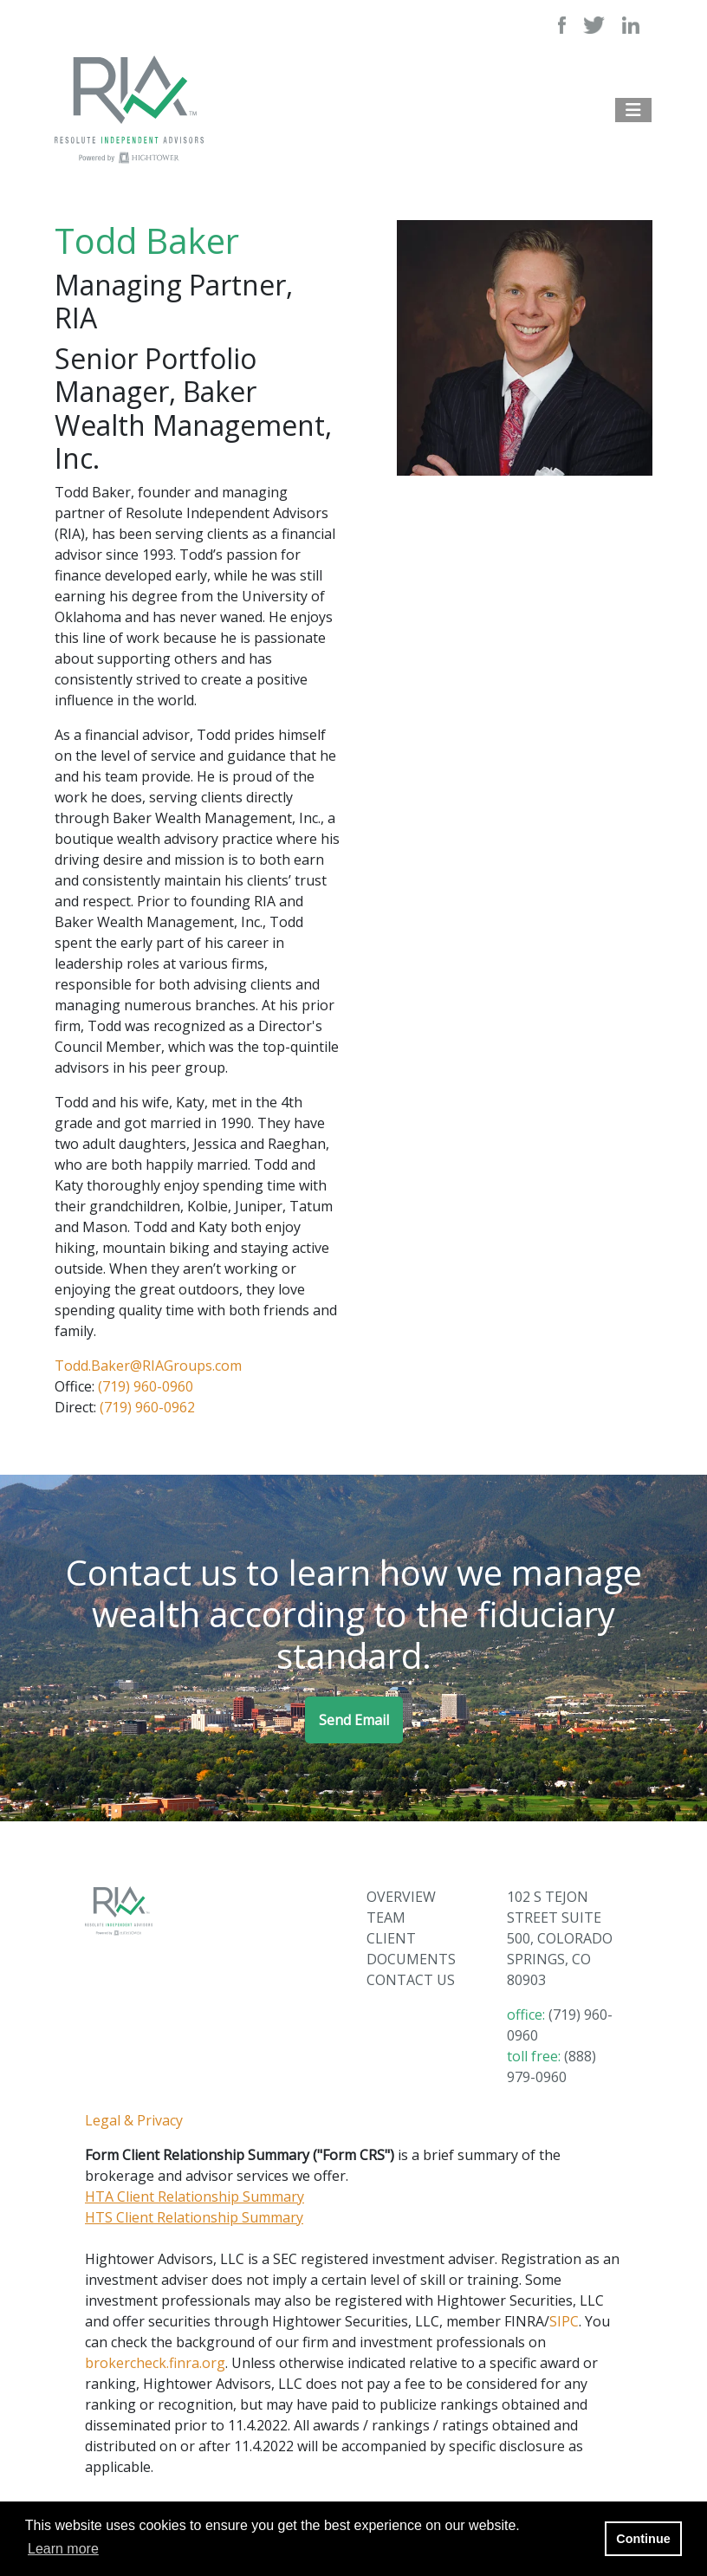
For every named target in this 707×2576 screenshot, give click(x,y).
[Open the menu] (633, 110)
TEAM (385, 1917)
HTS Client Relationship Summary (194, 2217)
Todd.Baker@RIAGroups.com (148, 1365)
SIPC (564, 2321)
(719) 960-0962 (147, 1407)
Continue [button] (643, 2539)
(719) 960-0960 (145, 1386)
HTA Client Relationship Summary (194, 2196)
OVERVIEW (401, 1896)
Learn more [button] (63, 2548)
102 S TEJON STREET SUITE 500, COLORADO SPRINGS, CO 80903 (560, 1938)
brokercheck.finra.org (155, 2362)
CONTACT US (410, 1979)
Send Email (354, 1719)
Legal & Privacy (134, 2120)
